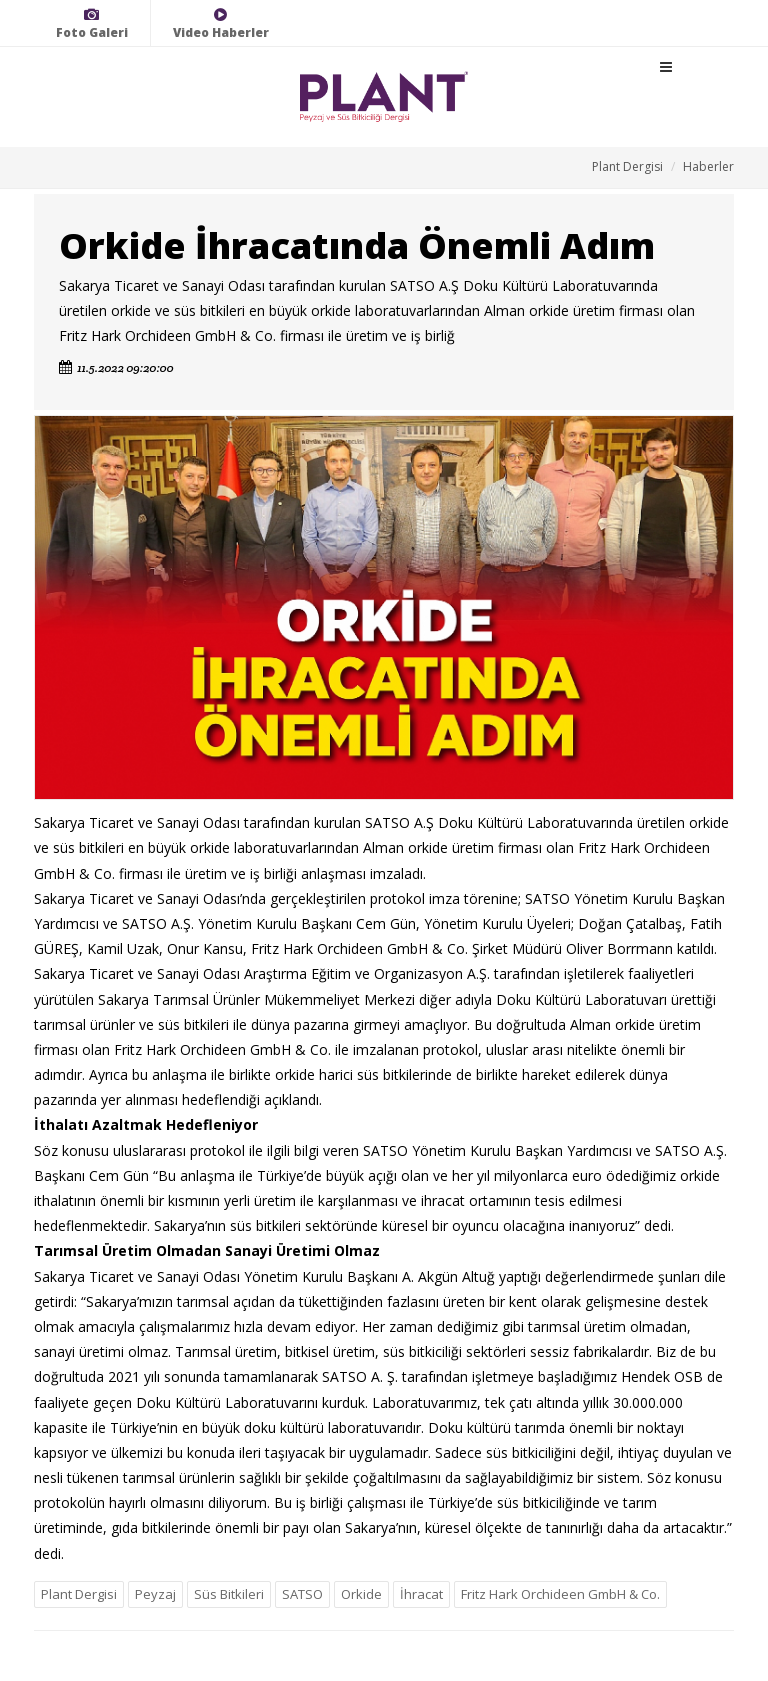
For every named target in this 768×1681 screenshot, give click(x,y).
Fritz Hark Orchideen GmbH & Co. (560, 1594)
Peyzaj (155, 1594)
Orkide (361, 1594)
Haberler (708, 166)
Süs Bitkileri (229, 1594)
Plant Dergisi (627, 166)
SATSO (302, 1594)
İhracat (421, 1594)
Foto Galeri (92, 23)
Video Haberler (221, 23)
